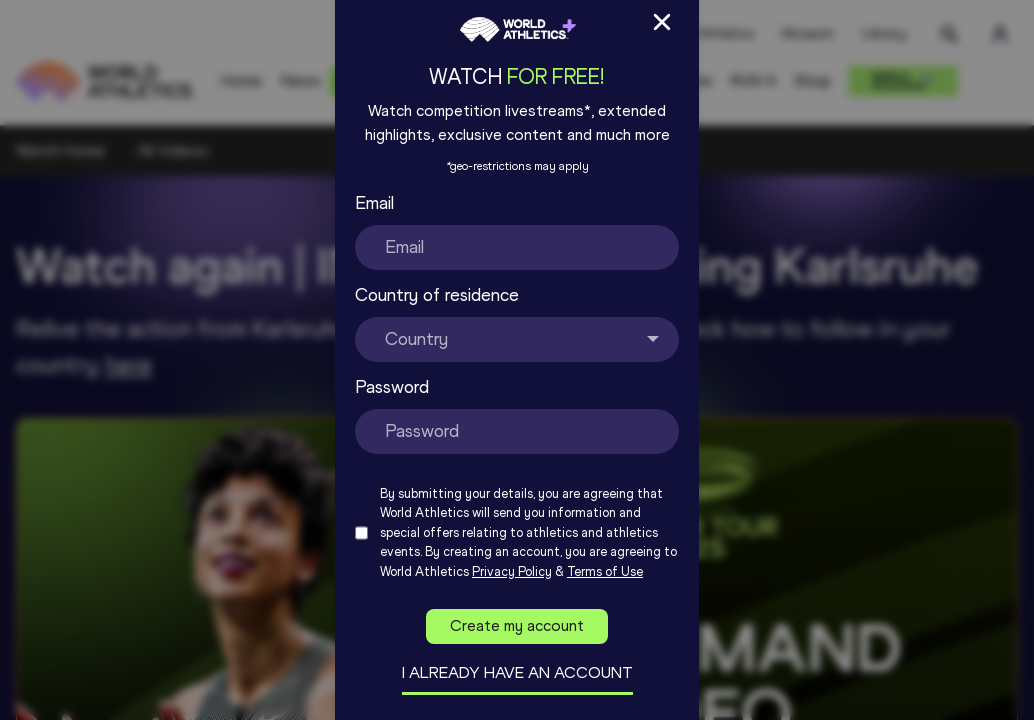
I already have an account (517, 672)
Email (374, 203)
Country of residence (437, 295)
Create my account (517, 625)
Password (392, 387)
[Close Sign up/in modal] (662, 22)
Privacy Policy (512, 571)
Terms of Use (605, 571)
